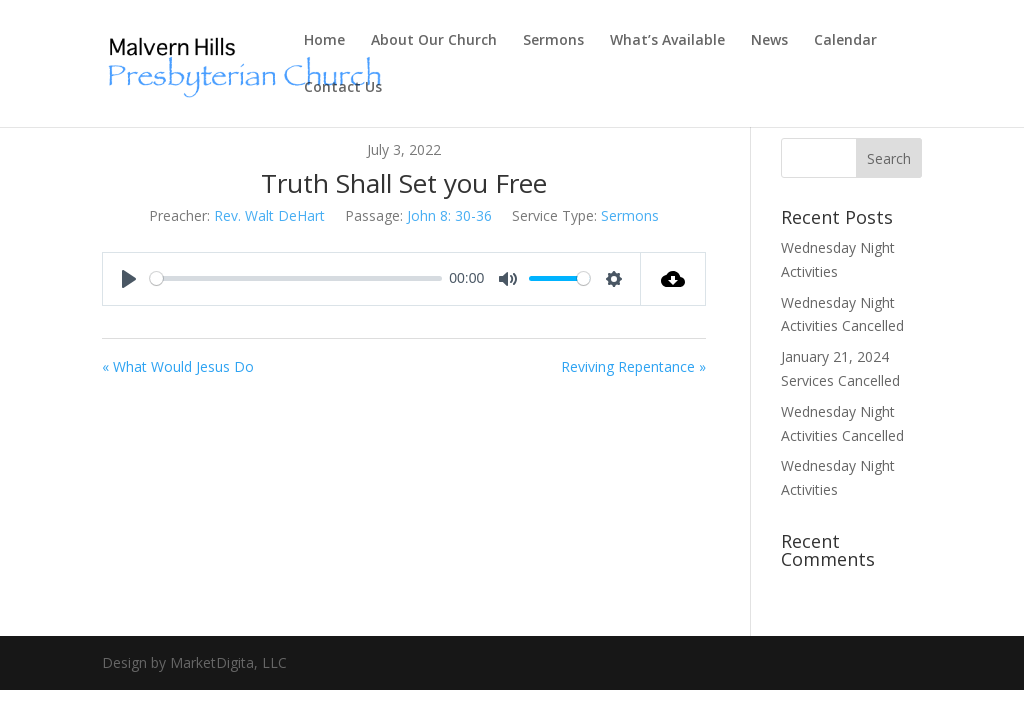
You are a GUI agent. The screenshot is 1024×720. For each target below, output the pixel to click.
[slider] (295, 278)
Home (324, 41)
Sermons (553, 41)
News (769, 41)
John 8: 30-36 (449, 215)
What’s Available (667, 41)
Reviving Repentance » (633, 366)
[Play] (129, 279)
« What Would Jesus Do (178, 366)
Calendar (845, 41)
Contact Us (343, 88)
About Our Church (434, 41)
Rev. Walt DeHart (269, 215)
